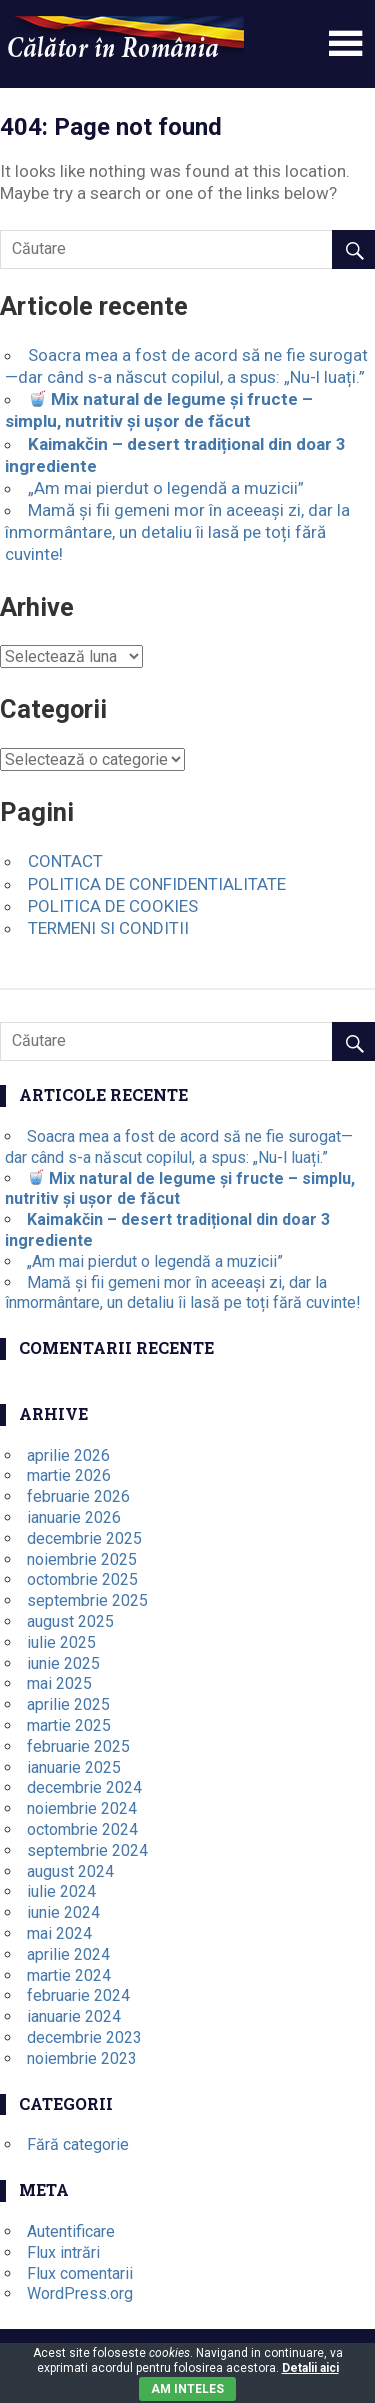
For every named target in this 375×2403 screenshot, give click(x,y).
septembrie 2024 (87, 1850)
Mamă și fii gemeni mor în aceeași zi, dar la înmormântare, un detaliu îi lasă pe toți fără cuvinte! (177, 532)
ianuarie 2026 (74, 1517)
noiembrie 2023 (82, 2058)
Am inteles (187, 2389)
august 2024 (70, 1871)
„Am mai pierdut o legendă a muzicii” (166, 488)
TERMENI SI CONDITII (108, 928)
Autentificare (71, 2231)
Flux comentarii (80, 2273)
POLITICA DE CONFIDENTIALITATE (157, 884)
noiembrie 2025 (82, 1559)
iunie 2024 (63, 1912)
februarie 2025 (78, 1746)
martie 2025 (69, 1725)
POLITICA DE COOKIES (113, 906)
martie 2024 (69, 1975)
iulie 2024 (61, 1891)
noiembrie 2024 (82, 1808)
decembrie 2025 (84, 1538)
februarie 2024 (78, 1995)
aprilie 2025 (68, 1704)
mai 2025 (59, 1683)
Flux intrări (63, 2252)
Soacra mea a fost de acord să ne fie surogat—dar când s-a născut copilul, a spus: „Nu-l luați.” (179, 1147)
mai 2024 (59, 1933)
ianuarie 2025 (74, 1767)
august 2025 (70, 1621)
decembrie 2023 (84, 2037)
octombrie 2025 (82, 1579)
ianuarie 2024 (74, 2016)
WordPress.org (80, 2293)
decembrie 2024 (84, 1787)
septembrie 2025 (87, 1600)
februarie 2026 (78, 1496)
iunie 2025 (63, 1663)
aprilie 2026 (68, 1455)
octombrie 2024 (82, 1829)
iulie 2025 (61, 1642)
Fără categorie (78, 2144)
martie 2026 (69, 1475)
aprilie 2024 (68, 1954)
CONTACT (65, 861)
